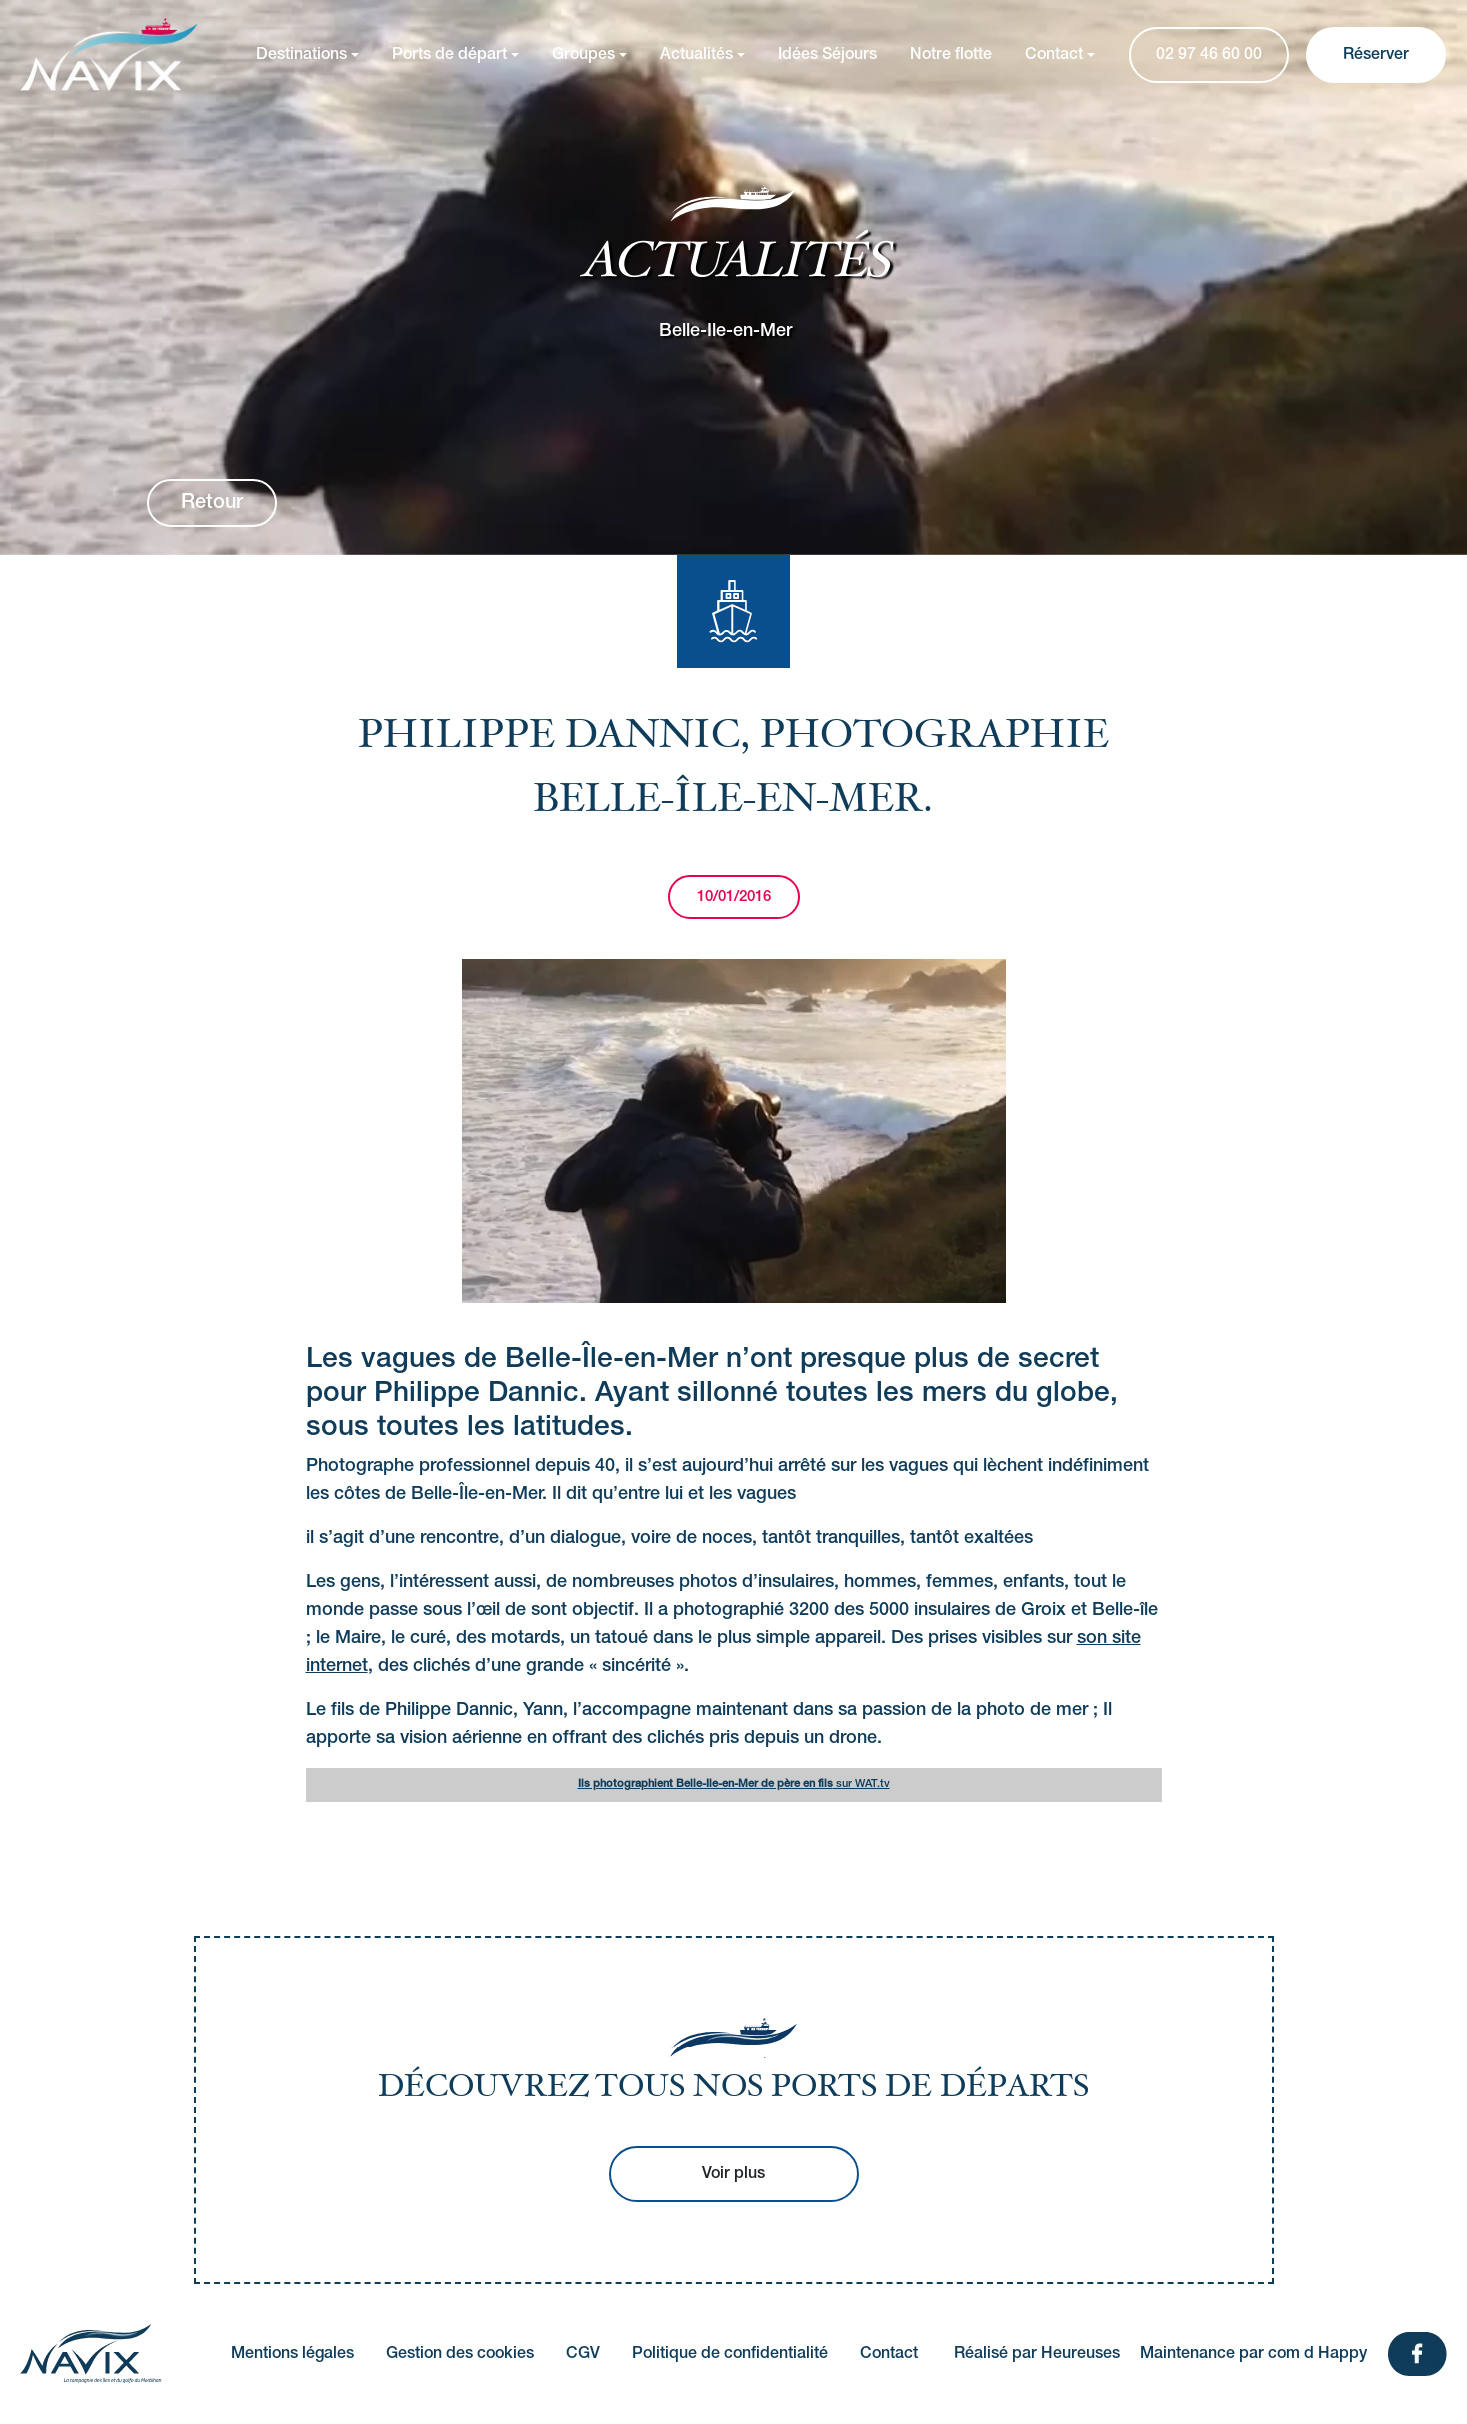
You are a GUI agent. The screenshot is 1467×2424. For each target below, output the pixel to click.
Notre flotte (951, 55)
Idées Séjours (827, 55)
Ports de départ (449, 55)
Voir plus (733, 2174)
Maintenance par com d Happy (1253, 2354)
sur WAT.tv (734, 1784)
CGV (583, 2354)
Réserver (1376, 55)
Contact (1054, 55)
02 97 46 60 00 (1209, 55)
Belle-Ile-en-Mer (725, 330)
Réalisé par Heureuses (1037, 2354)
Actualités (696, 55)
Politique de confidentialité (730, 2354)
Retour (212, 503)
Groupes (583, 55)
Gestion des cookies (460, 2354)
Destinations (301, 55)
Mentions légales (292, 2354)
